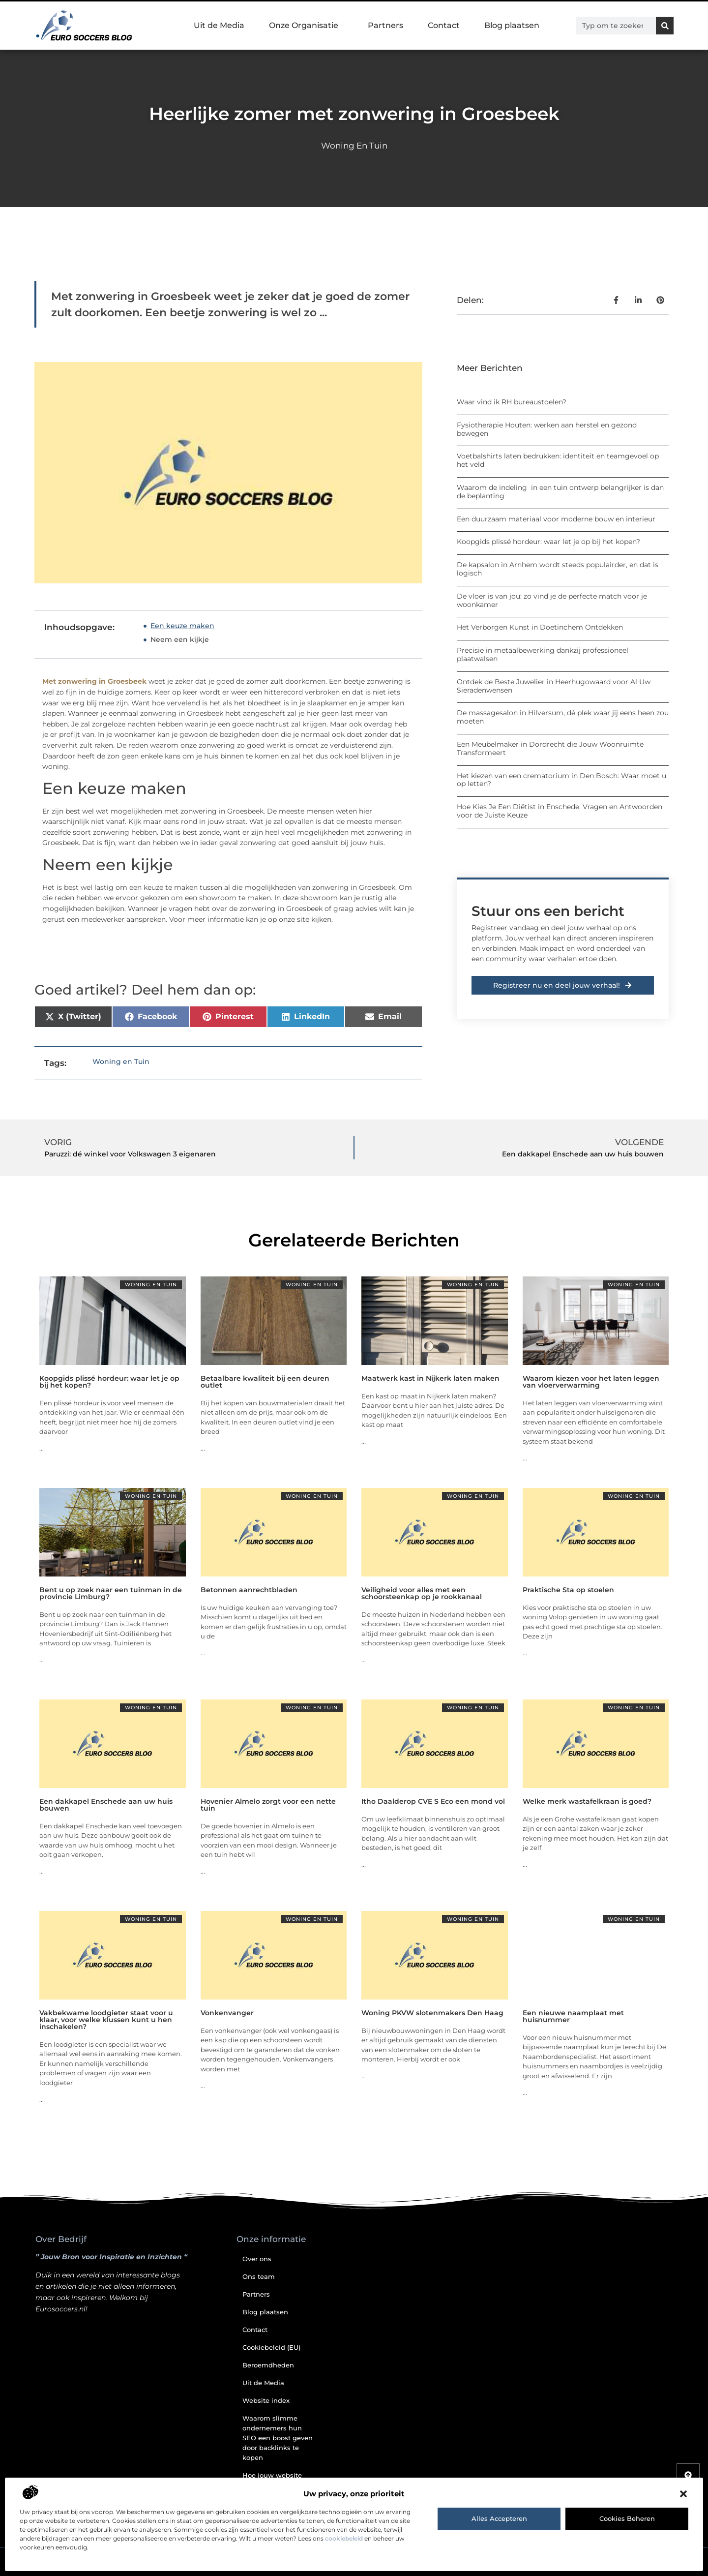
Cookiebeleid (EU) (271, 2347)
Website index (266, 2400)
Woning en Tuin (354, 146)
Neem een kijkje (179, 639)
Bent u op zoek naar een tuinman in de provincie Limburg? (110, 1593)
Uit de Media (219, 25)
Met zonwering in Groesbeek (94, 681)
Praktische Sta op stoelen (568, 1589)
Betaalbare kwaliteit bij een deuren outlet (265, 1382)
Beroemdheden (268, 2365)
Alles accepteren (499, 2518)
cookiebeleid (344, 2538)
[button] (683, 2494)
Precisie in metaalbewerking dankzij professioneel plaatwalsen (542, 654)
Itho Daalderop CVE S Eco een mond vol (433, 1801)
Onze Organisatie (306, 25)
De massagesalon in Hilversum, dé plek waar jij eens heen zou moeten (563, 717)
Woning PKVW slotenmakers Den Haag (432, 2012)
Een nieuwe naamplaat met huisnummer (573, 2016)
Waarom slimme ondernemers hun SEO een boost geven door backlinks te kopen (277, 2437)
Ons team (258, 2276)
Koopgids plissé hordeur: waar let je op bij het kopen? (548, 541)
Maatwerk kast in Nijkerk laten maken (430, 1378)
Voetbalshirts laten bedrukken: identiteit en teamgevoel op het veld (558, 460)
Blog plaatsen (511, 25)
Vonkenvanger (227, 2012)
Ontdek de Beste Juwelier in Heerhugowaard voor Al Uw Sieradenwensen (553, 686)
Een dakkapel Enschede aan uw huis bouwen (106, 1805)
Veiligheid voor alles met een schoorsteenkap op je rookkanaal (421, 1593)
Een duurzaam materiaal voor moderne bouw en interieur (556, 519)
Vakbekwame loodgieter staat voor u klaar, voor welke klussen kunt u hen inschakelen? (106, 2019)
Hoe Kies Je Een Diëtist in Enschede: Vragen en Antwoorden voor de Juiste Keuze (559, 810)
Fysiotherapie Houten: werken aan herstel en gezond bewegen (547, 429)
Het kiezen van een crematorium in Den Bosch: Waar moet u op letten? (561, 779)
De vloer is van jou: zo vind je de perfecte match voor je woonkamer (552, 600)
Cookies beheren (627, 2518)
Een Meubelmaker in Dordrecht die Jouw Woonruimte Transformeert (550, 748)
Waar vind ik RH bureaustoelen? (511, 401)
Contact (444, 25)
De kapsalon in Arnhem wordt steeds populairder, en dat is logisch (557, 568)
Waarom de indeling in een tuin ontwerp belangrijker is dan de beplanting (560, 491)
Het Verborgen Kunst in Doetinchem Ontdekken (540, 627)
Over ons (256, 2259)
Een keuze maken (182, 625)
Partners (385, 25)
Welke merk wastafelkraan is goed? (587, 1801)
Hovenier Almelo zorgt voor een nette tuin (268, 1805)
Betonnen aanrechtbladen (249, 1589)
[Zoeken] (665, 25)
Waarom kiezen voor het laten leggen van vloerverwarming (591, 1382)
